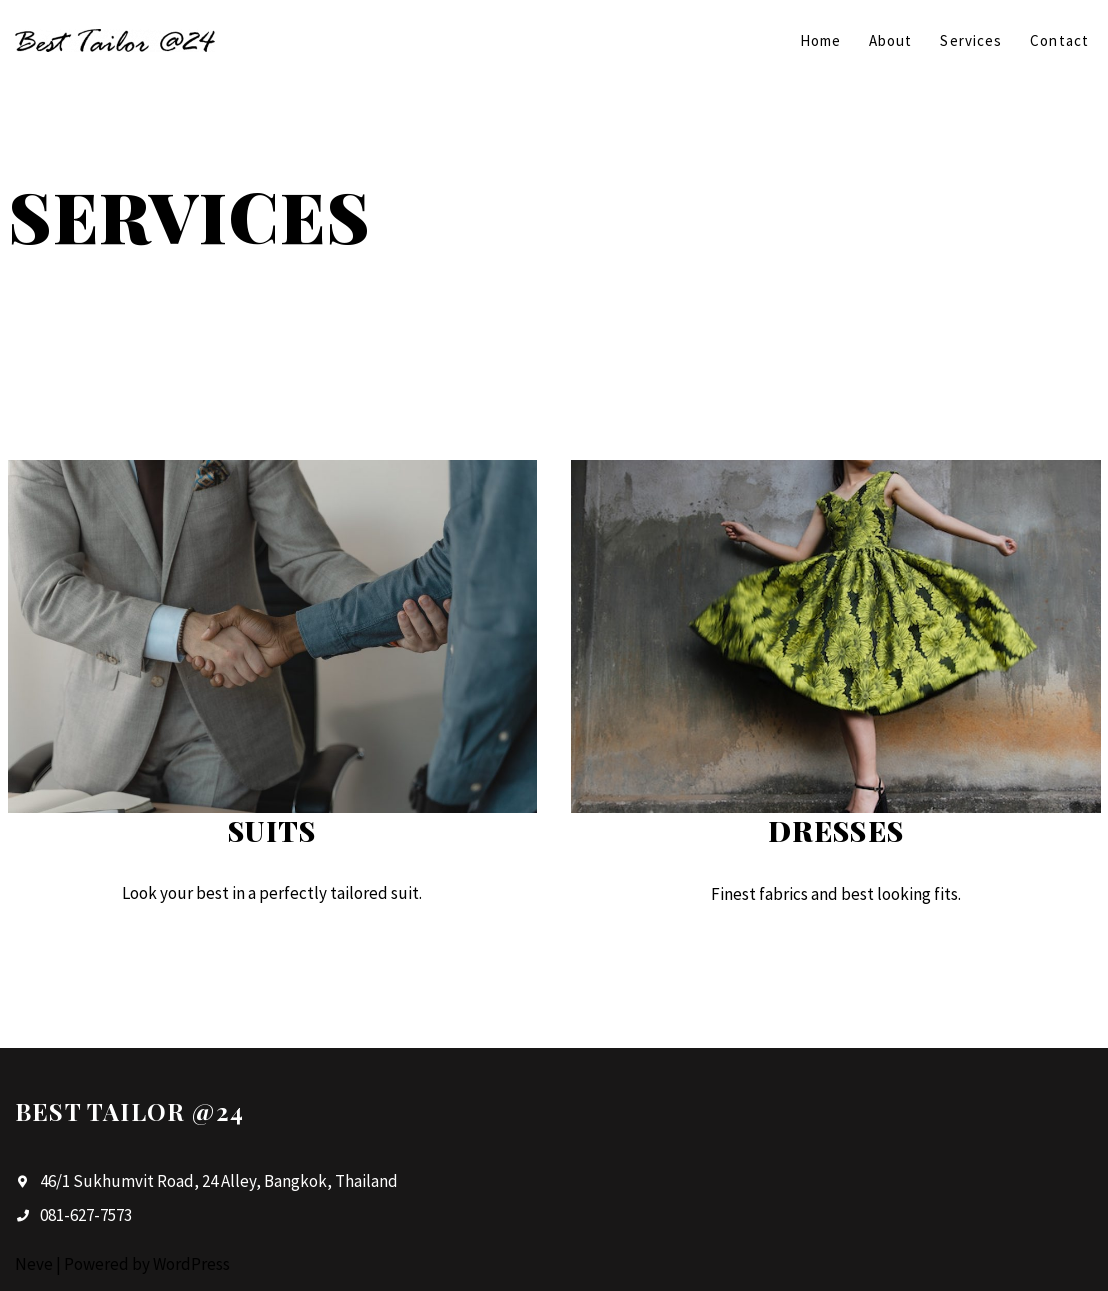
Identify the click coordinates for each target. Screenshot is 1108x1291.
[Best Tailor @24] (115, 40)
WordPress (191, 1264)
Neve (34, 1264)
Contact (1059, 40)
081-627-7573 (86, 1215)
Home (820, 40)
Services (971, 40)
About (891, 40)
